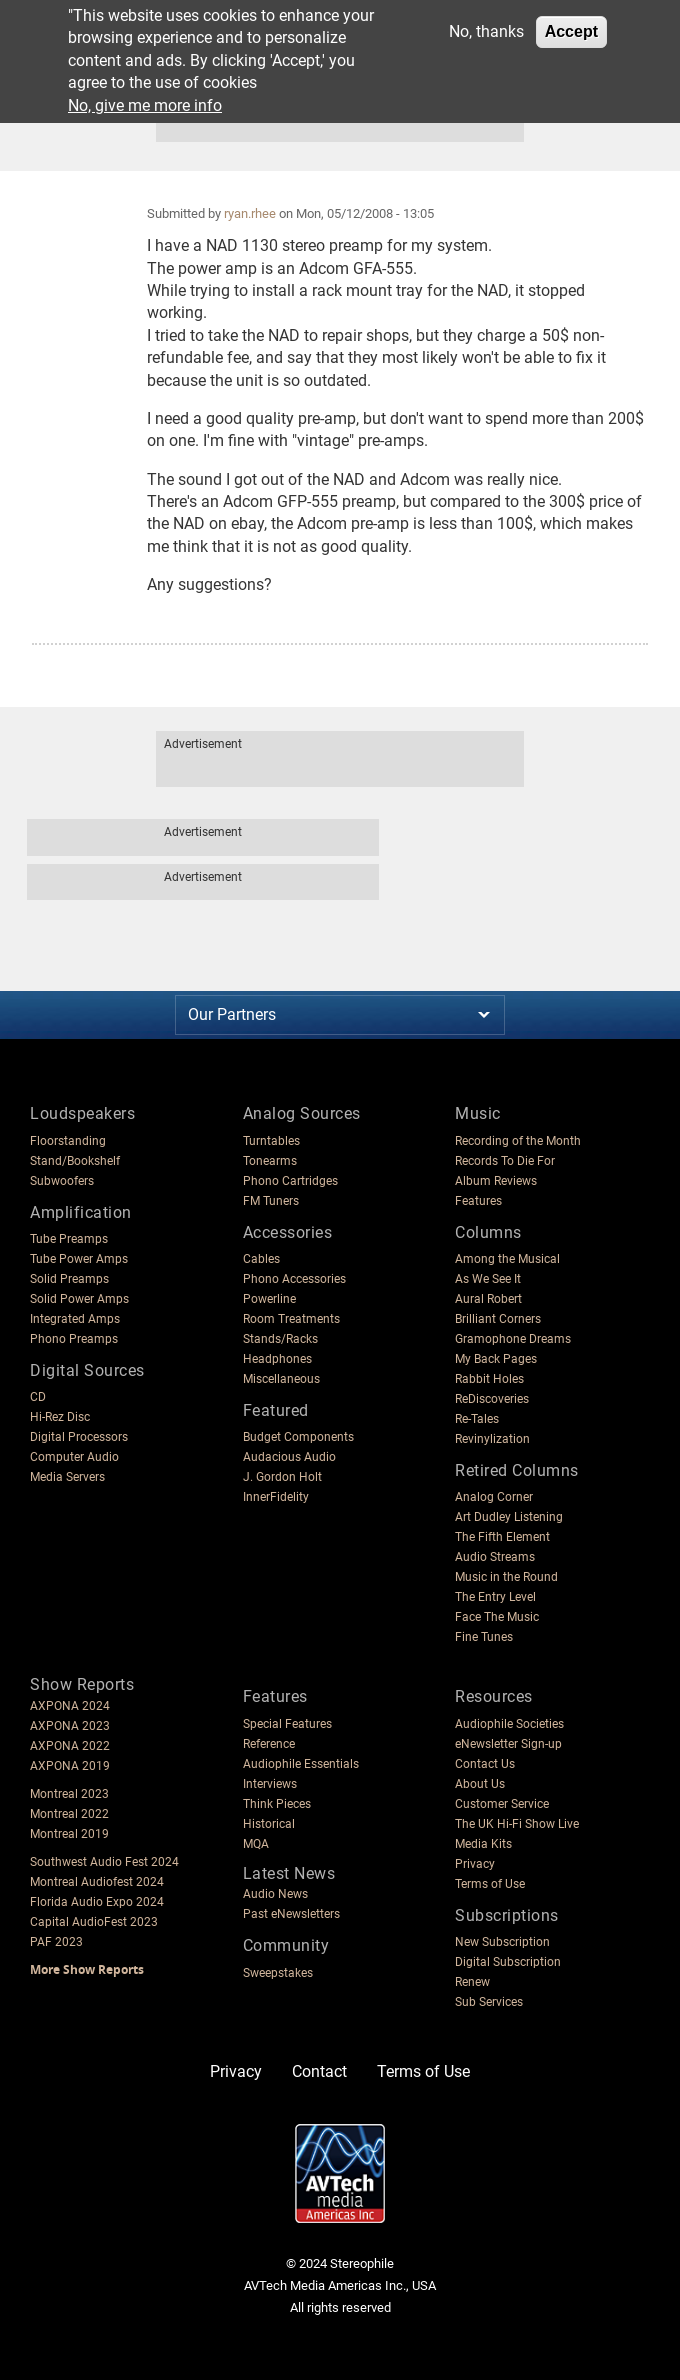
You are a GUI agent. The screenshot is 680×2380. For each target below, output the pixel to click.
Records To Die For (505, 1161)
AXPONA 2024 (70, 1706)
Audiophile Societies (509, 1724)
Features (478, 1201)
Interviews (270, 1784)
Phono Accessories (294, 1279)
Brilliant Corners (498, 1319)
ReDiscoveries (492, 1399)
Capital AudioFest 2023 (94, 1922)
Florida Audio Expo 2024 (97, 1902)
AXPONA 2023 (70, 1726)
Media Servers (67, 1477)
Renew (472, 1982)
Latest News (289, 1873)
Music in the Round (506, 1577)
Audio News (275, 1894)
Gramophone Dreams (513, 1339)
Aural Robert (488, 1299)
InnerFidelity (276, 1497)
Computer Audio (74, 1457)
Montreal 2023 (69, 1794)
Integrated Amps (75, 1319)
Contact (319, 2071)
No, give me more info (145, 105)
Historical (269, 1824)
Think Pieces (277, 1804)
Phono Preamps (74, 1339)
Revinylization (492, 1439)
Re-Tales (477, 1419)
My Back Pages (496, 1359)
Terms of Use (490, 1884)
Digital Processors (79, 1437)
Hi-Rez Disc (60, 1417)
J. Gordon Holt (282, 1477)
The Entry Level (495, 1597)
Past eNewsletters (291, 1914)
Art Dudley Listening (509, 1517)
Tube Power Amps (79, 1259)
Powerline (269, 1299)
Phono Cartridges (290, 1181)
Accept (571, 31)
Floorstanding (68, 1141)
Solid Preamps (69, 1279)
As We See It (488, 1279)
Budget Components (298, 1437)
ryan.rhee (250, 213)
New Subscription (502, 1942)
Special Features (287, 1724)
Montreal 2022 (69, 1814)
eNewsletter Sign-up (508, 1744)
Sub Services (489, 2002)
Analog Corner (494, 1497)
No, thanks (486, 31)
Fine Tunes (484, 1637)
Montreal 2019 (69, 1834)
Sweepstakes (278, 1973)
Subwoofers (62, 1181)
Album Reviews (496, 1181)
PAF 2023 (56, 1942)
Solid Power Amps (79, 1299)
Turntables (271, 1141)
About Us (480, 1784)
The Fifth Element (502, 1537)
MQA (256, 1844)
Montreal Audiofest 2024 (97, 1882)
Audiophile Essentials (301, 1764)
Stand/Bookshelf (75, 1161)
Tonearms (270, 1161)
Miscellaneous (281, 1379)
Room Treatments (291, 1319)
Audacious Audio (289, 1457)
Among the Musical (507, 1259)
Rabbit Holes (489, 1379)
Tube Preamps (69, 1239)
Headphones (277, 1359)
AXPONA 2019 (70, 1766)
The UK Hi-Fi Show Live (517, 1824)
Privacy (475, 1864)
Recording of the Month (518, 1141)
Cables (261, 1259)
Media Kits (483, 1844)
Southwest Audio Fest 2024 (104, 1862)
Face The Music (497, 1617)
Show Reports (82, 1684)
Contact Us (485, 1764)
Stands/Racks (280, 1339)
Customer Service (502, 1804)
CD (38, 1397)
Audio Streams (495, 1557)
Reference (269, 1744)
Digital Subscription (508, 1962)
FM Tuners (271, 1201)
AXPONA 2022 (70, 1746)
